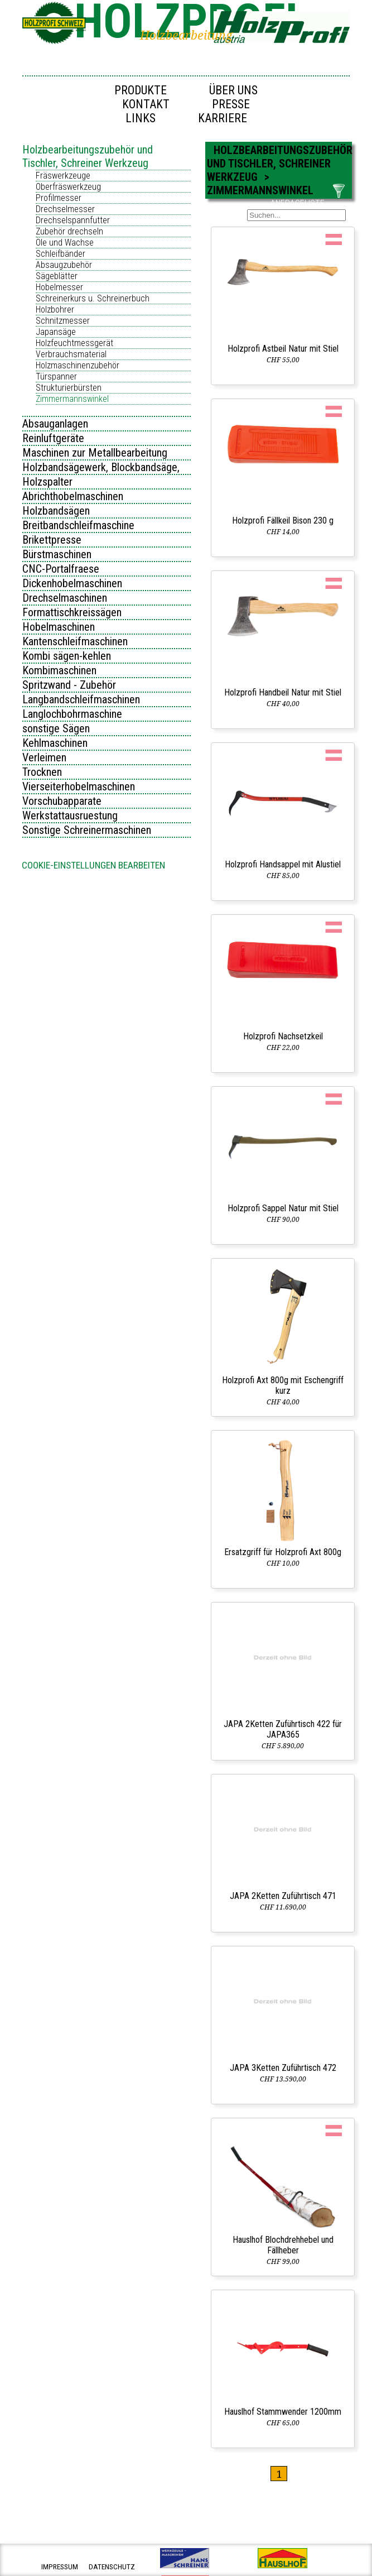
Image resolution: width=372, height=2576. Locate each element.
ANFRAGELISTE (297, 203)
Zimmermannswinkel (72, 399)
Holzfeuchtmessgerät (74, 343)
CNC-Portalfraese (60, 568)
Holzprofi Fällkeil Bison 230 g (283, 520)
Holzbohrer (55, 309)
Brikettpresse (51, 539)
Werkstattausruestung (70, 815)
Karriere (222, 118)
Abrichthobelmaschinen (72, 496)
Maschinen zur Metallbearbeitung (94, 452)
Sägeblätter (57, 276)
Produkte (140, 90)
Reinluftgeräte (53, 438)
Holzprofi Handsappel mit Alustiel (283, 864)
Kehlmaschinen (55, 743)
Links (140, 118)
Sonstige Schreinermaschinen (86, 830)
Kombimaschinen (59, 670)
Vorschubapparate (62, 801)
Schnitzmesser (63, 320)
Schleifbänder (60, 253)
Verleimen (44, 757)
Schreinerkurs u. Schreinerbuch (92, 298)
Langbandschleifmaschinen (81, 699)
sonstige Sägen (56, 728)
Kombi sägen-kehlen (66, 656)
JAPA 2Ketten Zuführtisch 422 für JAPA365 (283, 1729)
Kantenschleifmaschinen (75, 641)
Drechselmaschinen (64, 598)
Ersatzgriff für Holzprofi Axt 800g (282, 1552)
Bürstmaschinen (56, 554)
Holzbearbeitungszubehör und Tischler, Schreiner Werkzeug (87, 156)
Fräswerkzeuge (63, 175)
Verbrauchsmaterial (71, 354)
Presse (231, 104)
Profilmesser (58, 198)
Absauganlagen (55, 423)
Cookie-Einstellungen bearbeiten (93, 865)
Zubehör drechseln (69, 231)
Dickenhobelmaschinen (72, 583)
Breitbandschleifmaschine (78, 525)
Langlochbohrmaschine (72, 714)
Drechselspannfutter (73, 220)
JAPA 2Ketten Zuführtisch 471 (283, 1896)
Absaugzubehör (64, 265)
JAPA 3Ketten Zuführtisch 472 (283, 2067)
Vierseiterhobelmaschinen (78, 786)
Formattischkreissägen (72, 612)
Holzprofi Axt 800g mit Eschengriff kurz (283, 1385)
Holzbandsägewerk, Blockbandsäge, (101, 467)
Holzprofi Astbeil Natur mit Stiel (283, 348)
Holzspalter (47, 481)
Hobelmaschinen (58, 627)
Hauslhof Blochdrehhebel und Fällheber (283, 2245)
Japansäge (56, 332)
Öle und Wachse (65, 242)
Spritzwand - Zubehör (69, 685)
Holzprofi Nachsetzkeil (283, 1036)
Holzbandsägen (56, 510)
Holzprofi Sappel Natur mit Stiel (283, 1208)
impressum (59, 2567)
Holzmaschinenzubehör (77, 365)
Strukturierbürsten (69, 387)
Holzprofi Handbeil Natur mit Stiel (282, 692)
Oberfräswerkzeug (68, 186)
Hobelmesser (59, 287)
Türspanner (56, 376)
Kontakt (146, 104)
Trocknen (42, 772)
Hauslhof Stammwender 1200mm (282, 2411)
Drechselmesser (65, 209)
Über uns (233, 90)
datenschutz (112, 2567)
